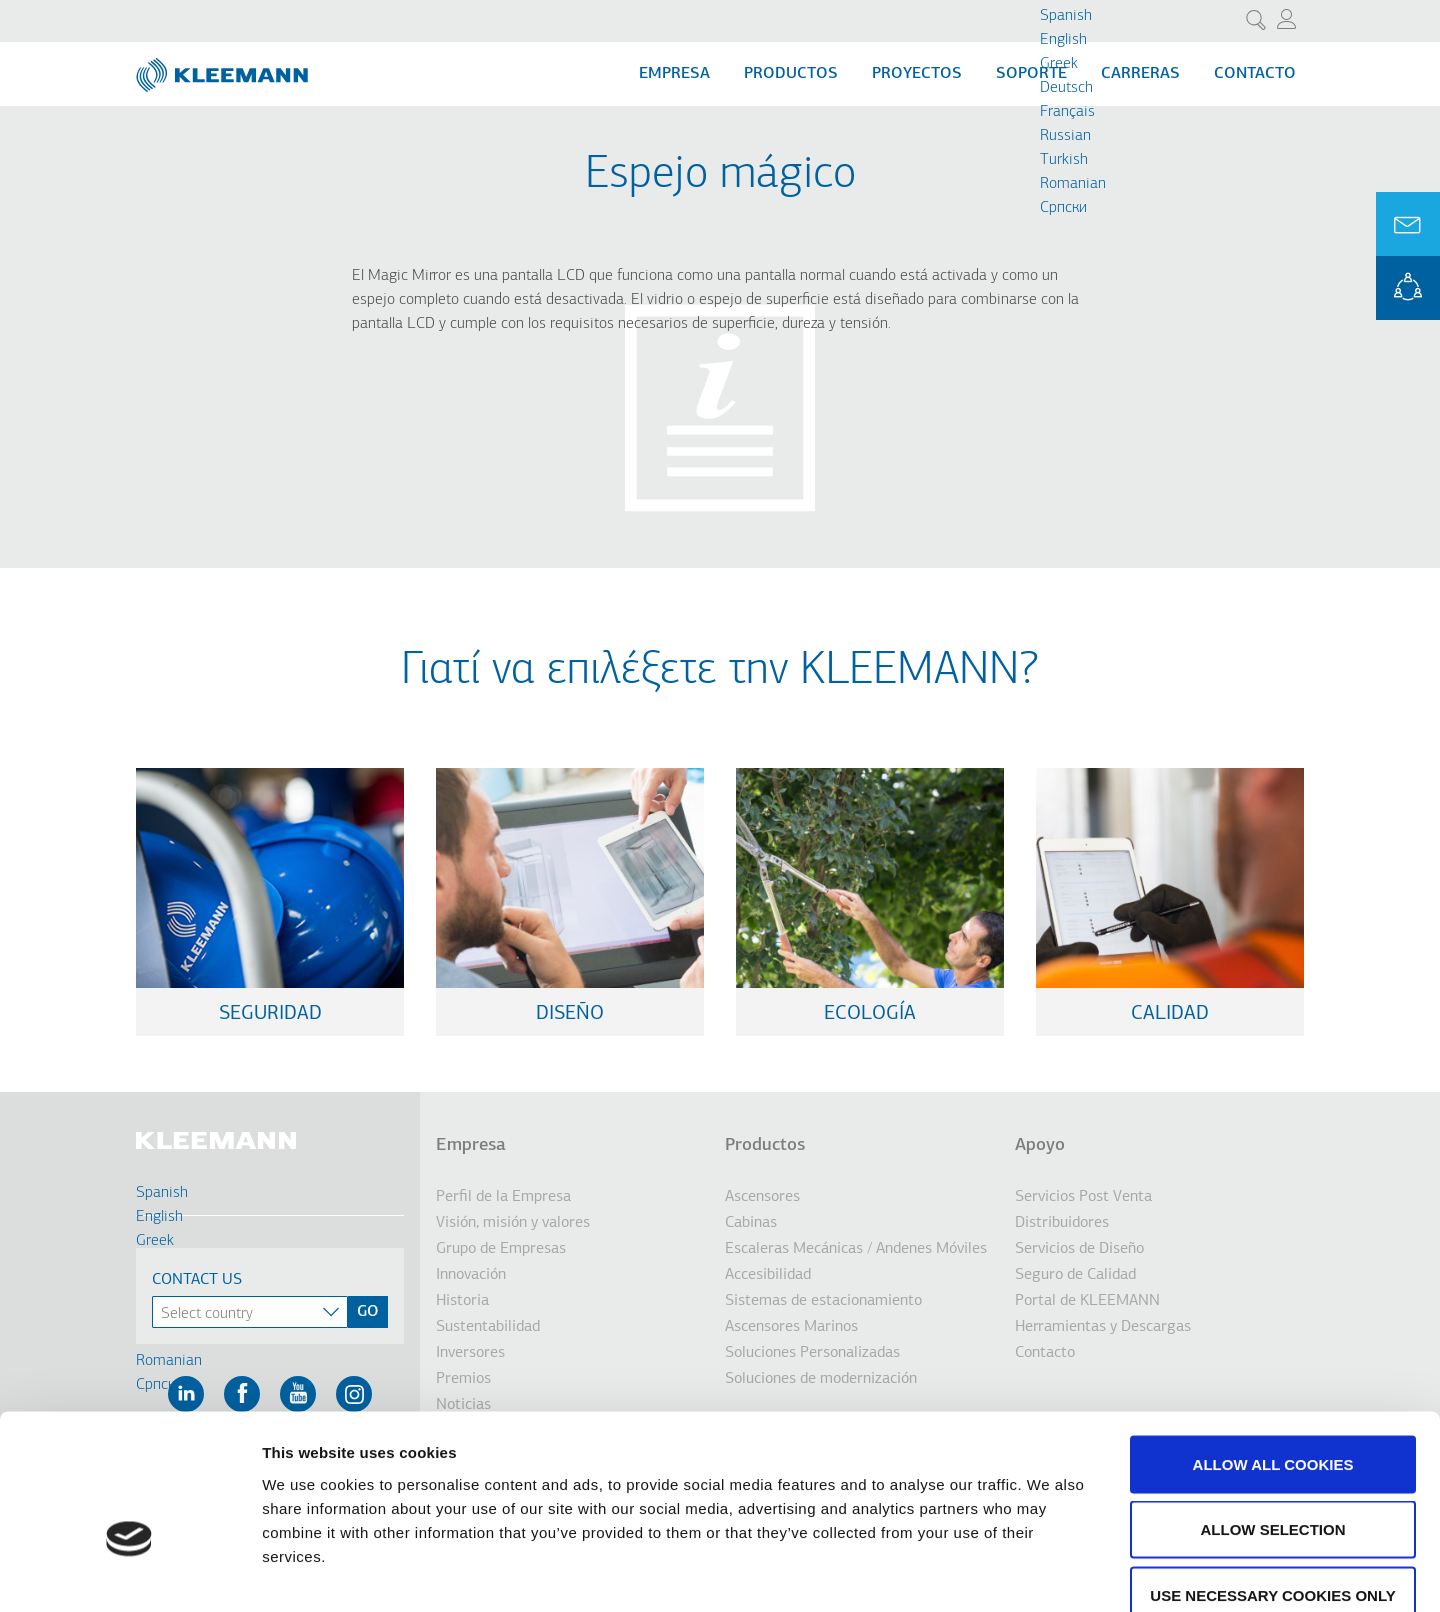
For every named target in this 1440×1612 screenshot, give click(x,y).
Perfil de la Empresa (503, 1197)
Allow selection (1273, 1415)
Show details (1049, 1572)
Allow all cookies (1273, 1349)
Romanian (1073, 184)
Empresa (674, 74)
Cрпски (1063, 208)
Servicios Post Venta (1083, 1197)
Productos (791, 74)
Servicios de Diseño (1079, 1249)
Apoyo (1040, 1145)
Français (1067, 112)
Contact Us (197, 1280)
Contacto (1255, 74)
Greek (1059, 64)
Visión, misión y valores (513, 1223)
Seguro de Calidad (1075, 1275)
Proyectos (917, 74)
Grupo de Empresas (501, 1249)
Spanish (1066, 16)
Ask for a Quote (1408, 224)
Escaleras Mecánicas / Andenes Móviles (856, 1249)
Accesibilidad (768, 1275)
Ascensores (762, 1197)
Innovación (471, 1275)
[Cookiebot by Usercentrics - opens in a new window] (129, 1573)
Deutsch (1066, 88)
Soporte (1031, 74)
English (1063, 40)
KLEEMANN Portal (1408, 288)
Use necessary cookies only (1272, 1480)
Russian (1065, 136)
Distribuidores (1062, 1223)
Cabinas (751, 1223)
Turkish (1064, 160)
